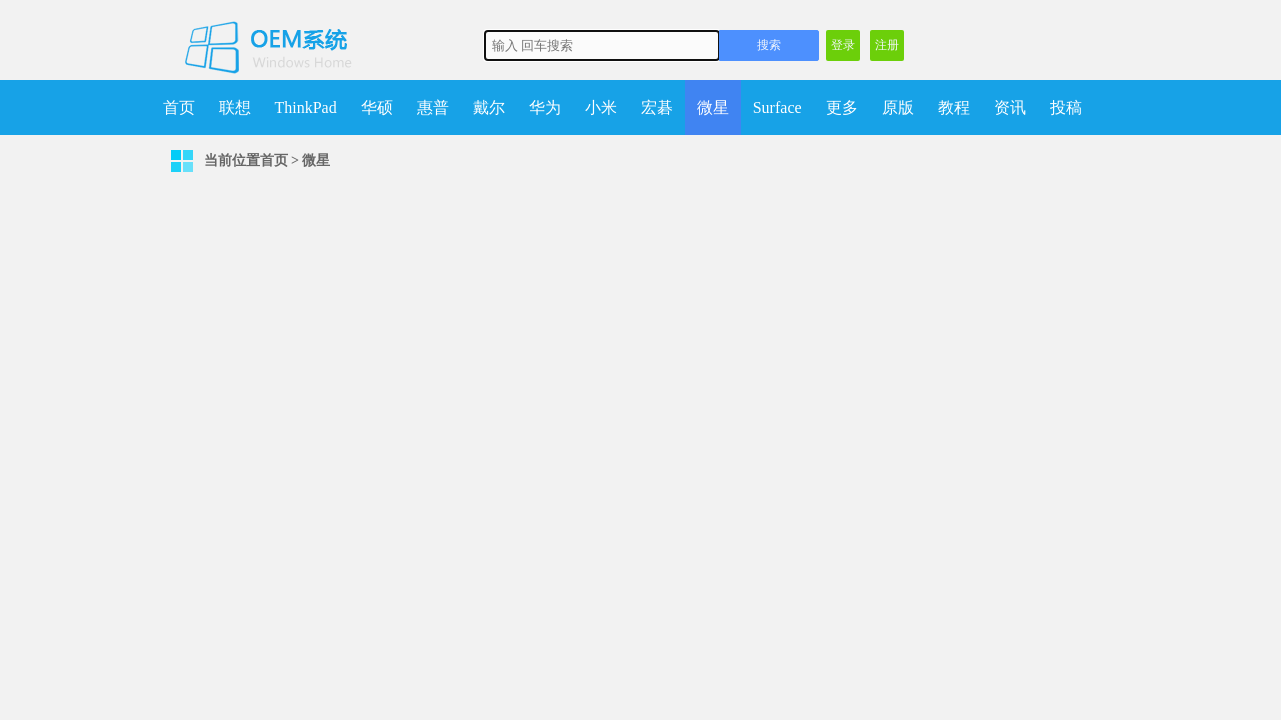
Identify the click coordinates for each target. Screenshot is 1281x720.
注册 (887, 45)
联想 (235, 107)
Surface (777, 107)
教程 (954, 107)
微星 (713, 107)
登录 (843, 45)
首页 (179, 107)
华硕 (377, 107)
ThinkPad (306, 107)
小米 (601, 107)
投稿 (1066, 107)
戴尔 (489, 107)
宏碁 (657, 107)
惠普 (433, 107)
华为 (545, 107)
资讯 (1010, 107)
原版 (898, 107)
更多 (842, 107)
